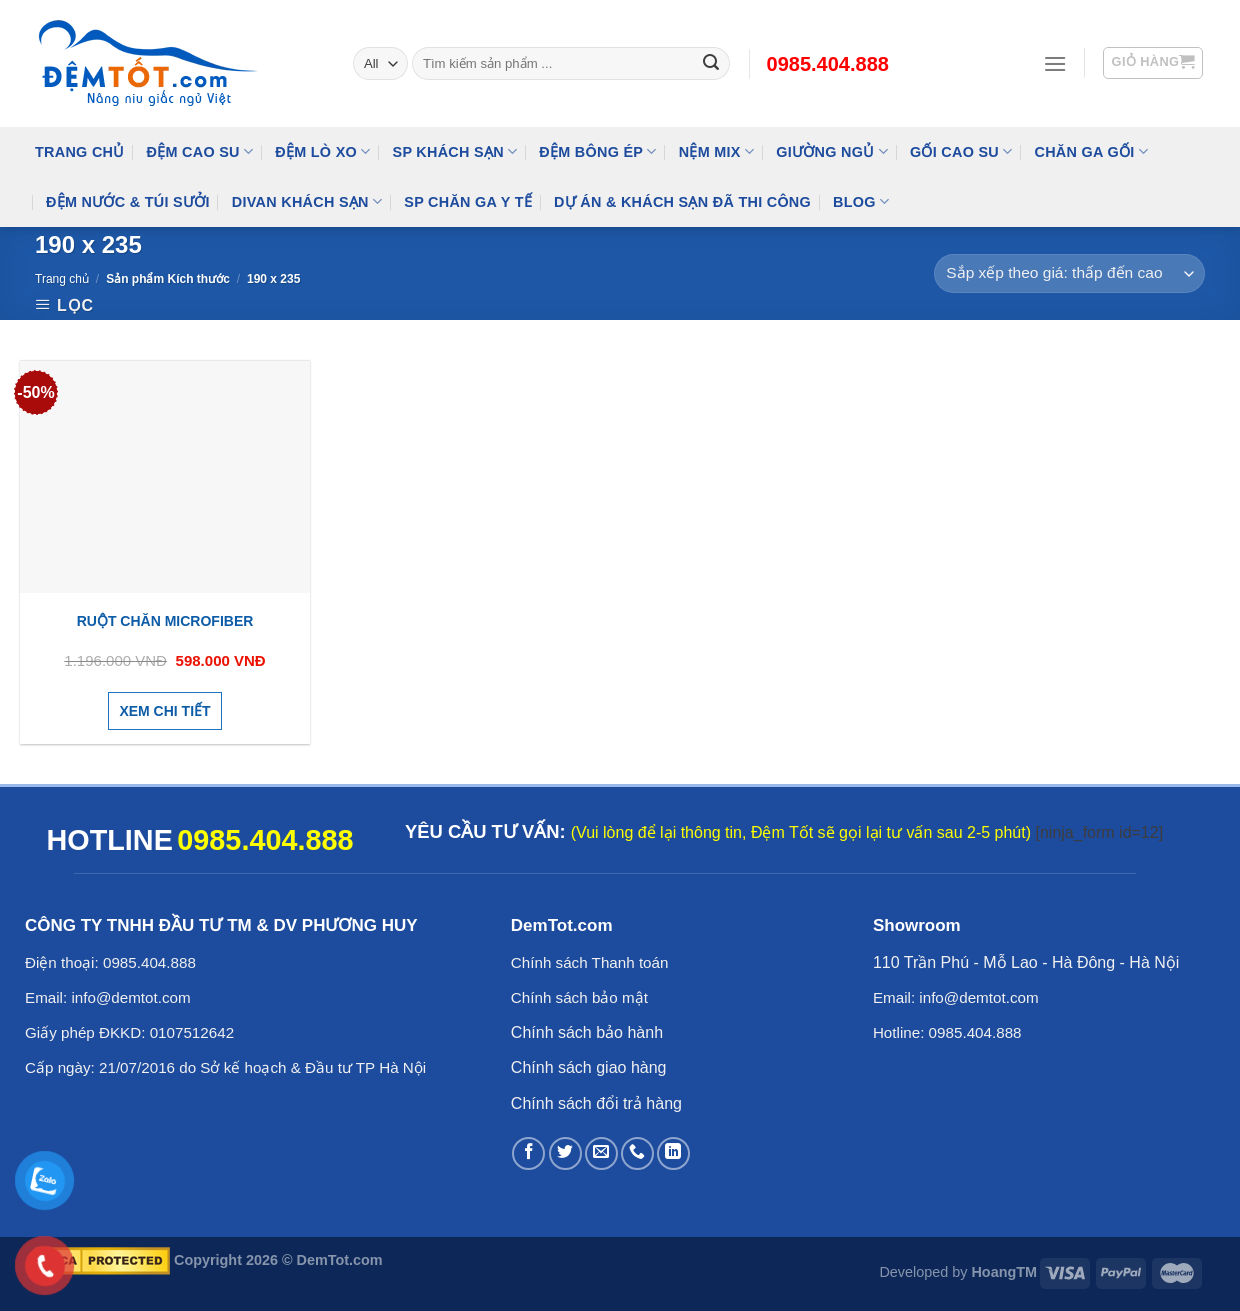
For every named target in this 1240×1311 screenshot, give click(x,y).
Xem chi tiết (164, 711)
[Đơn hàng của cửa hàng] (1069, 273)
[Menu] (1055, 63)
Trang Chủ (80, 152)
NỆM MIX (716, 151)
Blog (861, 201)
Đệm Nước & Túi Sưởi (128, 202)
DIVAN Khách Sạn (307, 201)
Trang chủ (62, 279)
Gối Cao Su (961, 151)
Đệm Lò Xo (322, 151)
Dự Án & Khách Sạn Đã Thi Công (682, 202)
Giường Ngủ (832, 151)
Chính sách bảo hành (587, 1032)
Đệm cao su (200, 151)
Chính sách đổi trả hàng (596, 1103)
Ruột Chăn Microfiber (165, 621)
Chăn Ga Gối (1090, 151)
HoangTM (1004, 1272)
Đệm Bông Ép (597, 151)
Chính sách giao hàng (589, 1067)
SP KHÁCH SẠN (455, 151)
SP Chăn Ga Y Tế (468, 202)
